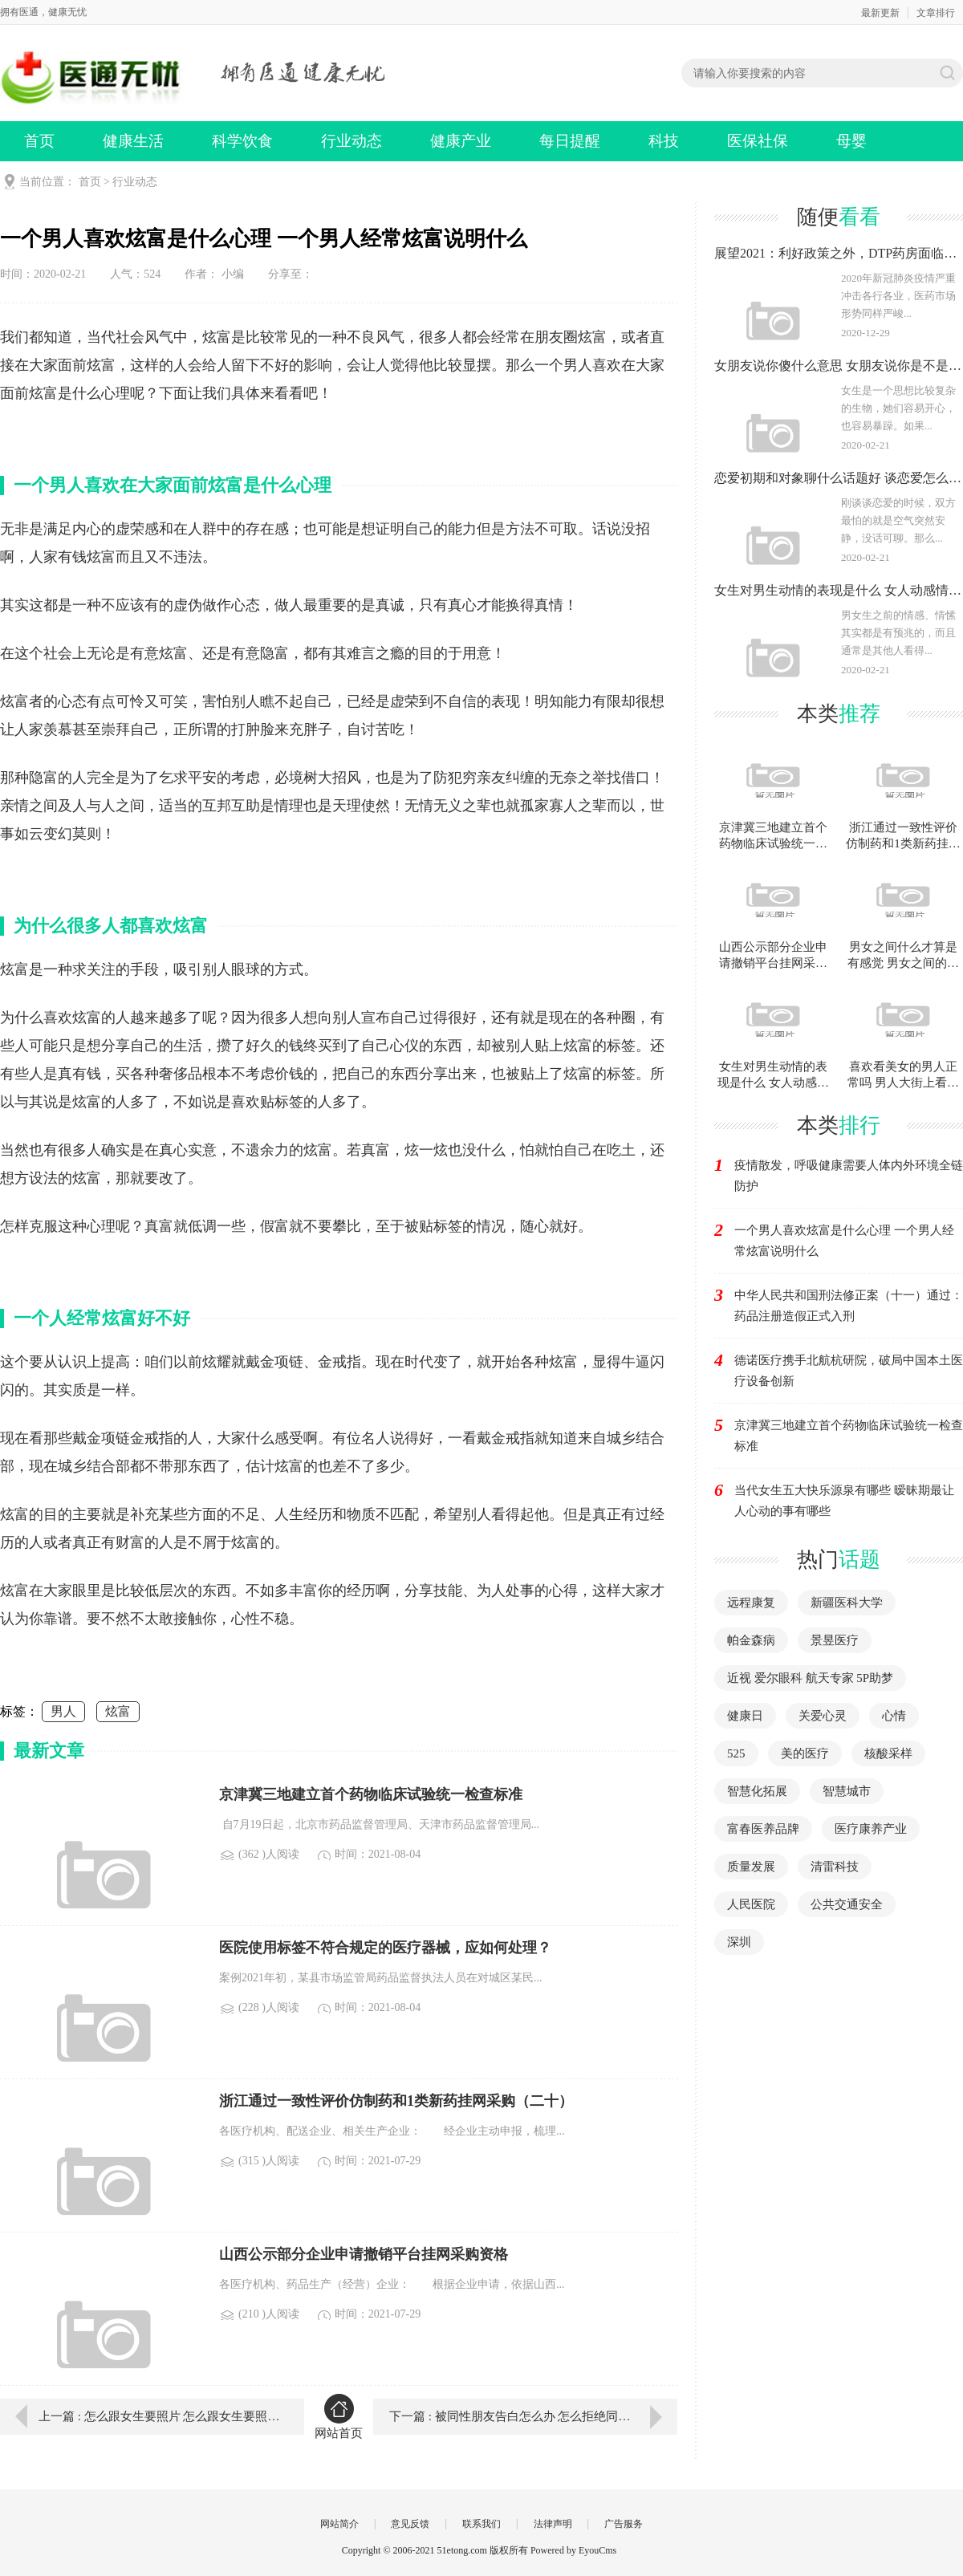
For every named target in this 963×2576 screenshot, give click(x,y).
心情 (894, 1715)
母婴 (851, 140)
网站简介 (339, 2523)
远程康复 (751, 1602)
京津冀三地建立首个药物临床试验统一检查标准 (848, 1436)
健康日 (745, 1715)
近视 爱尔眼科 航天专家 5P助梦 (810, 1678)
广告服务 (623, 2523)
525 (736, 1753)
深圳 (739, 1942)
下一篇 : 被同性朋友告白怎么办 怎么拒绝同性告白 (521, 2416)
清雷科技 (835, 1866)
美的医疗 (805, 1753)
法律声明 (553, 2523)
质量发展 (751, 1866)
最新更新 (880, 12)
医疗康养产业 (871, 1828)
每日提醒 (569, 140)
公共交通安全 (847, 1904)
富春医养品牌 (763, 1828)
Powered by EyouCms (572, 2550)
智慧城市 (847, 1791)
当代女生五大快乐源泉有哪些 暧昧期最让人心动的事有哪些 (844, 1501)
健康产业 (460, 140)
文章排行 (935, 12)
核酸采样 (888, 1753)
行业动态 (351, 140)
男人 (63, 1711)
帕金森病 (751, 1640)
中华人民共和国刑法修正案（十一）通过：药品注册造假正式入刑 (848, 1306)
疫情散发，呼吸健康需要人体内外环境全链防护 (848, 1176)
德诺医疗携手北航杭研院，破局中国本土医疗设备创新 (848, 1371)
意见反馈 (410, 2523)
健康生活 (133, 140)
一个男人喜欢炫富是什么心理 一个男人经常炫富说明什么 (844, 1241)
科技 (663, 140)
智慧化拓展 (757, 1791)
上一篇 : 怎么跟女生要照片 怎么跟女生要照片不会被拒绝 (160, 2416)
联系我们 (481, 2523)
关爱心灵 (822, 1715)
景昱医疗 (835, 1640)
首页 (39, 140)
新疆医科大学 (847, 1602)
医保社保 (757, 140)
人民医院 (751, 1904)
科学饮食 (242, 140)
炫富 (118, 1711)
